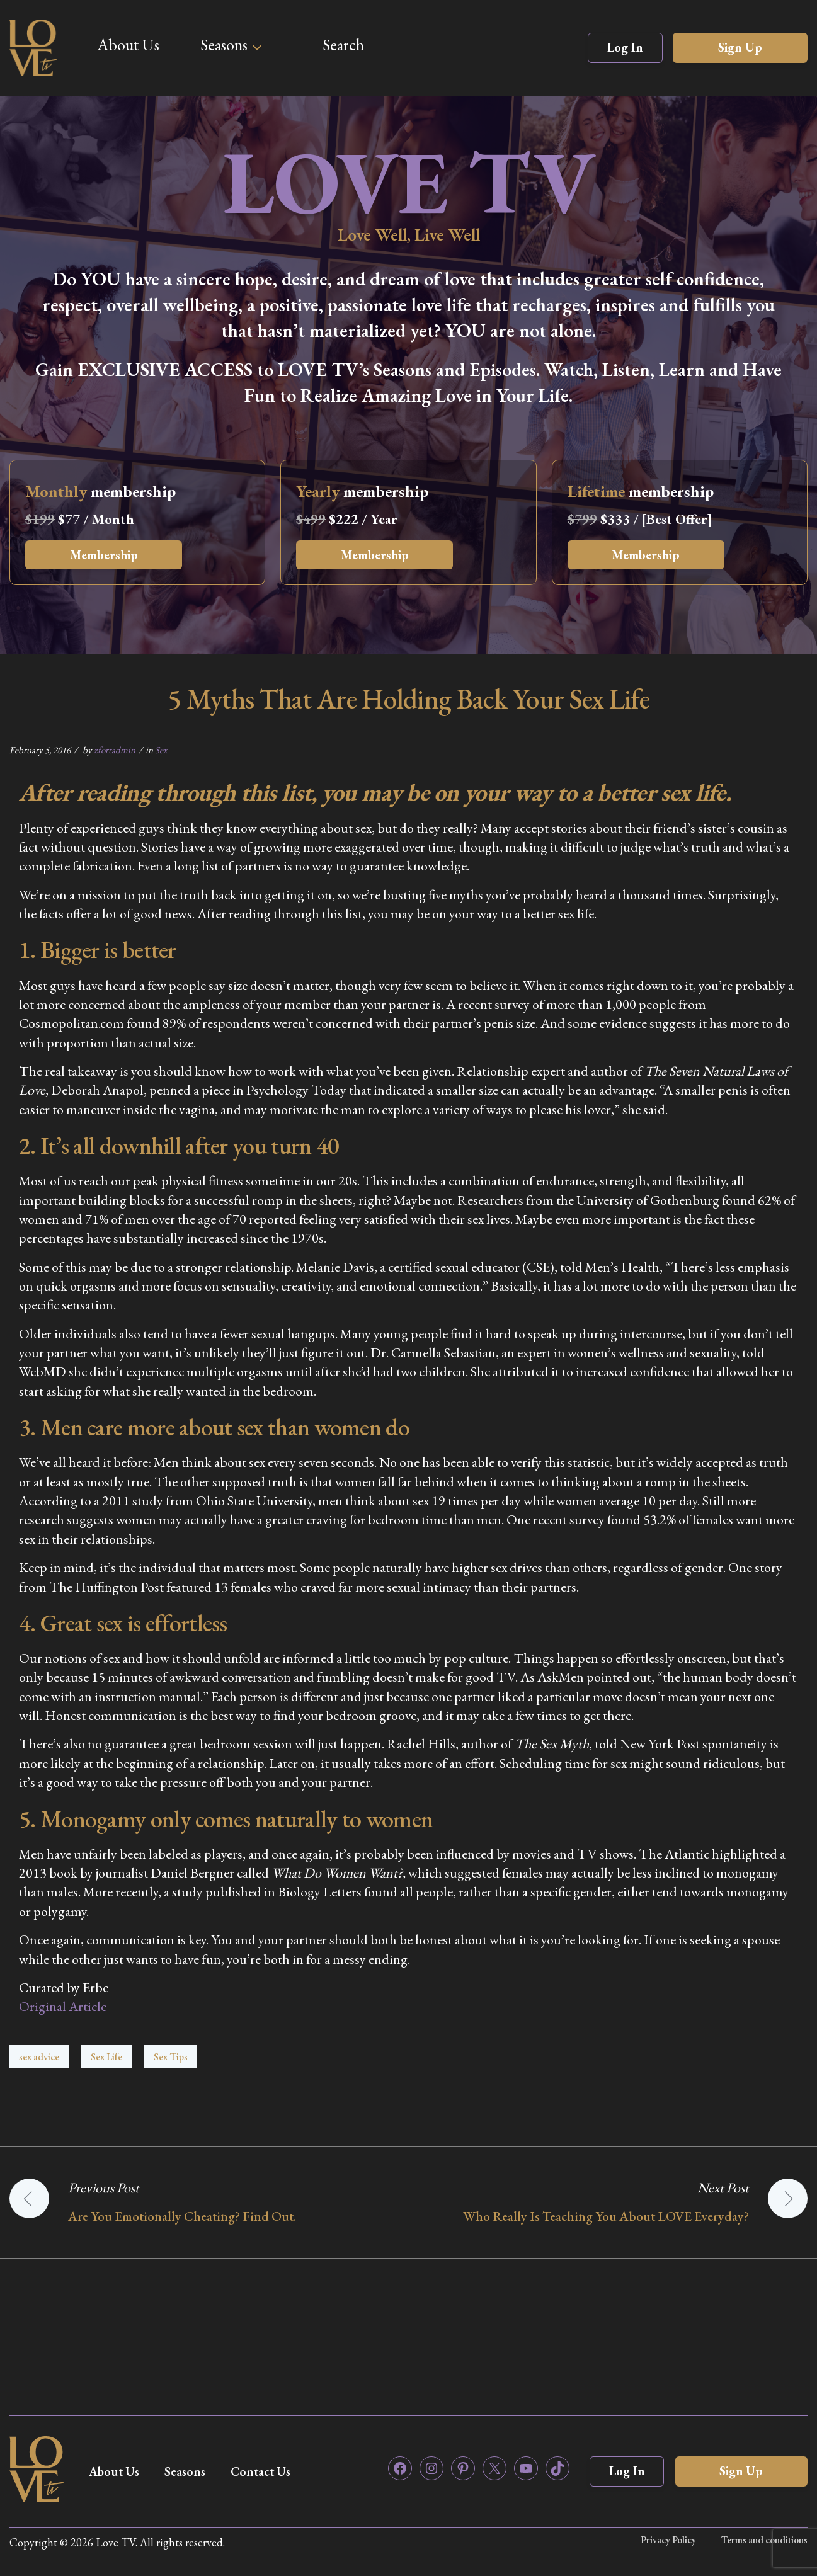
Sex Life (106, 2056)
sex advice (39, 2056)
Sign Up (740, 47)
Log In (625, 47)
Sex (161, 750)
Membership (105, 555)
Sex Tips (171, 2056)
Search (343, 44)
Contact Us (265, 2471)
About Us (128, 44)
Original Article (62, 2006)
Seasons (224, 44)
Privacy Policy (668, 2540)
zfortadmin (114, 750)
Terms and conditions (764, 2540)
